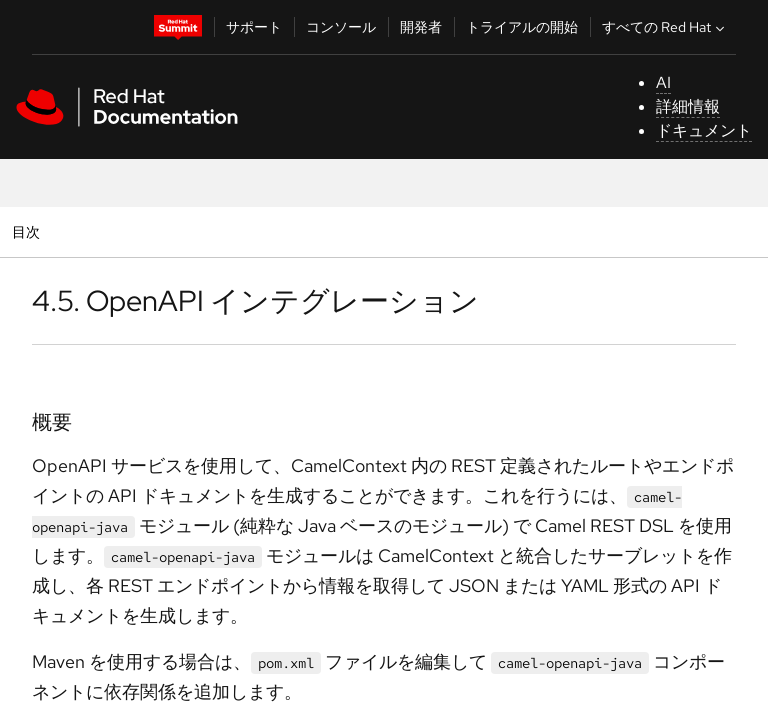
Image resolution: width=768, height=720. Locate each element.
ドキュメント (704, 130)
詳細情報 (688, 106)
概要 (52, 422)
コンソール (341, 27)
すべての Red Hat (665, 27)
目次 (28, 231)
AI (663, 82)
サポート (254, 27)
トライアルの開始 (522, 27)
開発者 (421, 27)
